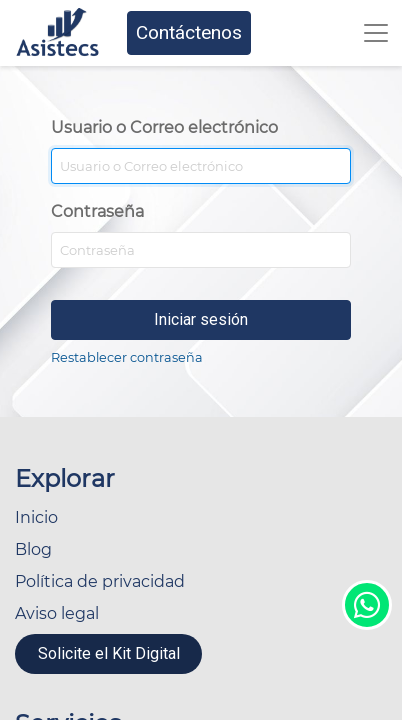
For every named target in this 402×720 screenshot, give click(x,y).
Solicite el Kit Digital (109, 653)
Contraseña (97, 211)
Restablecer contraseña (127, 357)
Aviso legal (57, 613)
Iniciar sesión (201, 319)
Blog (33, 549)
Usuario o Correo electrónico (164, 127)
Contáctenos (189, 32)
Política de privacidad (100, 581)
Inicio (36, 517)
